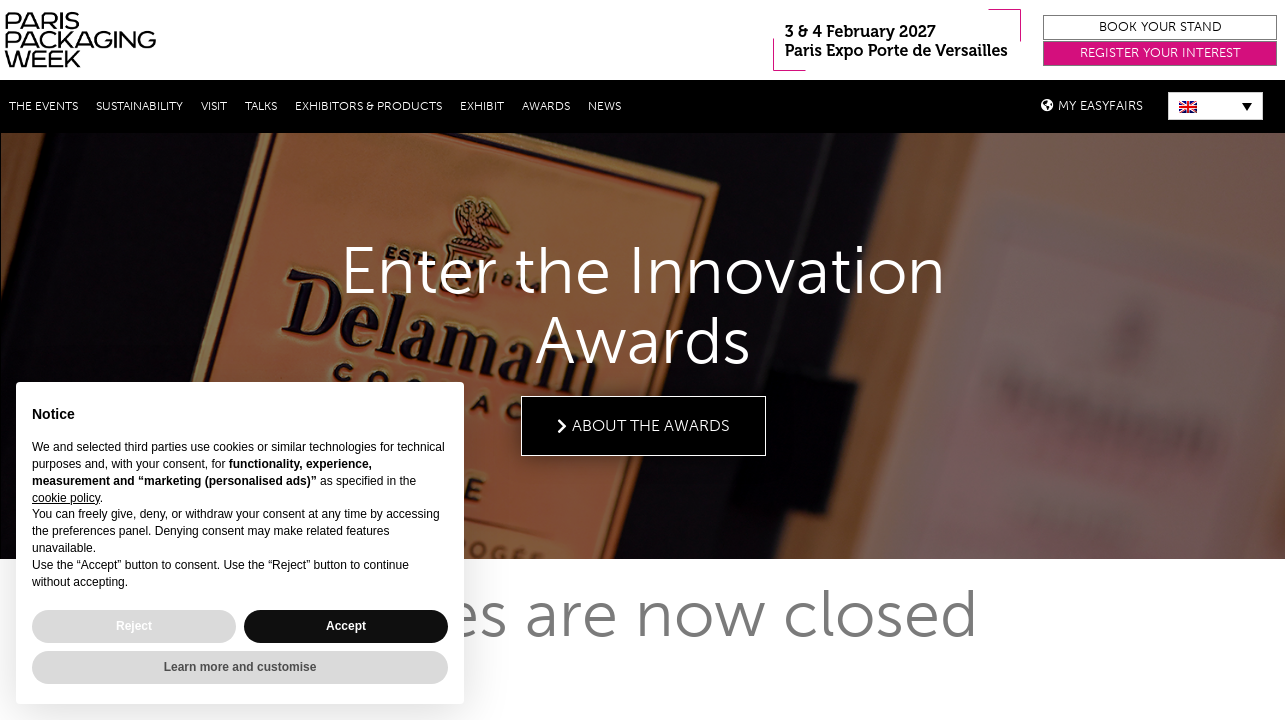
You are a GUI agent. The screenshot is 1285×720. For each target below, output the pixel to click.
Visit (214, 106)
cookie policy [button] (66, 498)
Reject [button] (134, 626)
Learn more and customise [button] (240, 667)
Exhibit (482, 106)
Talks (261, 106)
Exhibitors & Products (368, 106)
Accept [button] (346, 626)
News (604, 106)
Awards (546, 106)
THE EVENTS (43, 106)
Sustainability (139, 106)
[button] (1160, 27)
